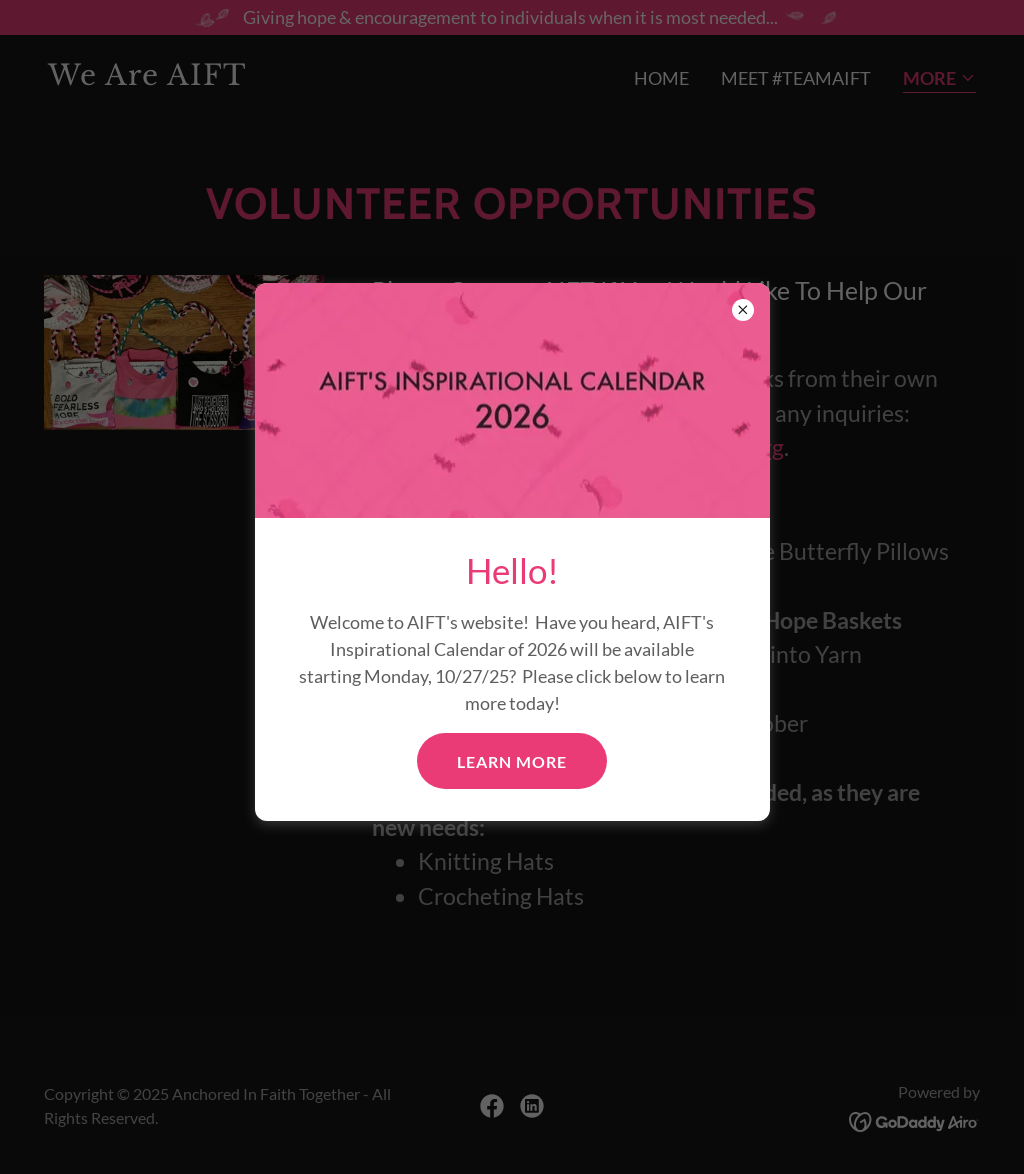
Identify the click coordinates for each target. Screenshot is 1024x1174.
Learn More (512, 761)
